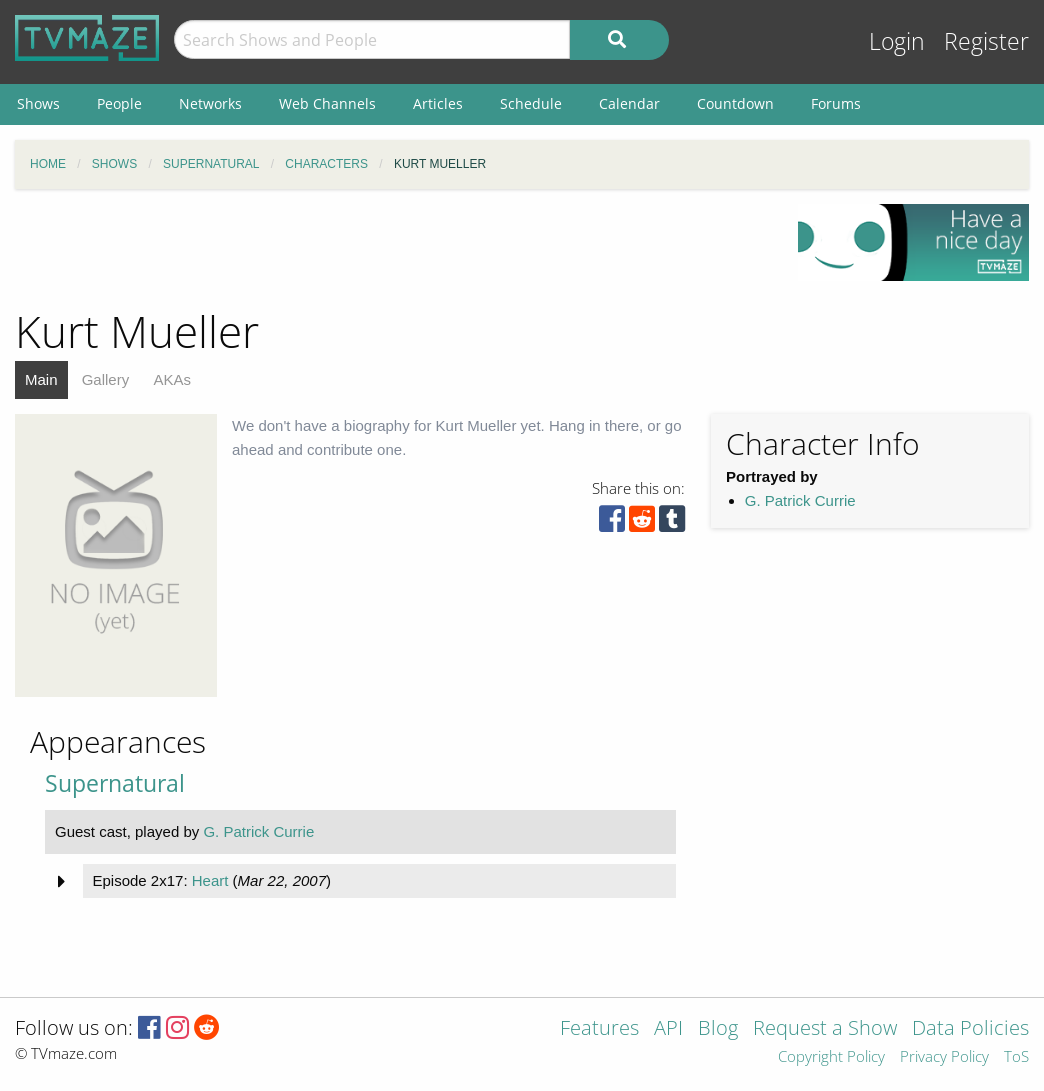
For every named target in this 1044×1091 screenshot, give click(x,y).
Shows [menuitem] (38, 103)
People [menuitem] (119, 103)
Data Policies (970, 1029)
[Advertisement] (392, 249)
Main (41, 379)
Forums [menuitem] (836, 103)
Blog (718, 1029)
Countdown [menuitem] (735, 103)
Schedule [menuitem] (531, 103)
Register (986, 41)
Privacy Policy (944, 1057)
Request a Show (825, 1029)
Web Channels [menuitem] (327, 103)
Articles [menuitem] (438, 103)
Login (897, 41)
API (668, 1029)
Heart (210, 880)
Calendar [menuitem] (629, 103)
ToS (1016, 1057)
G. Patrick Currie (800, 500)
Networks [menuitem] (210, 103)
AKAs (172, 379)
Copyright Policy (831, 1057)
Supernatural (115, 783)
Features (599, 1029)
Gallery (106, 379)
